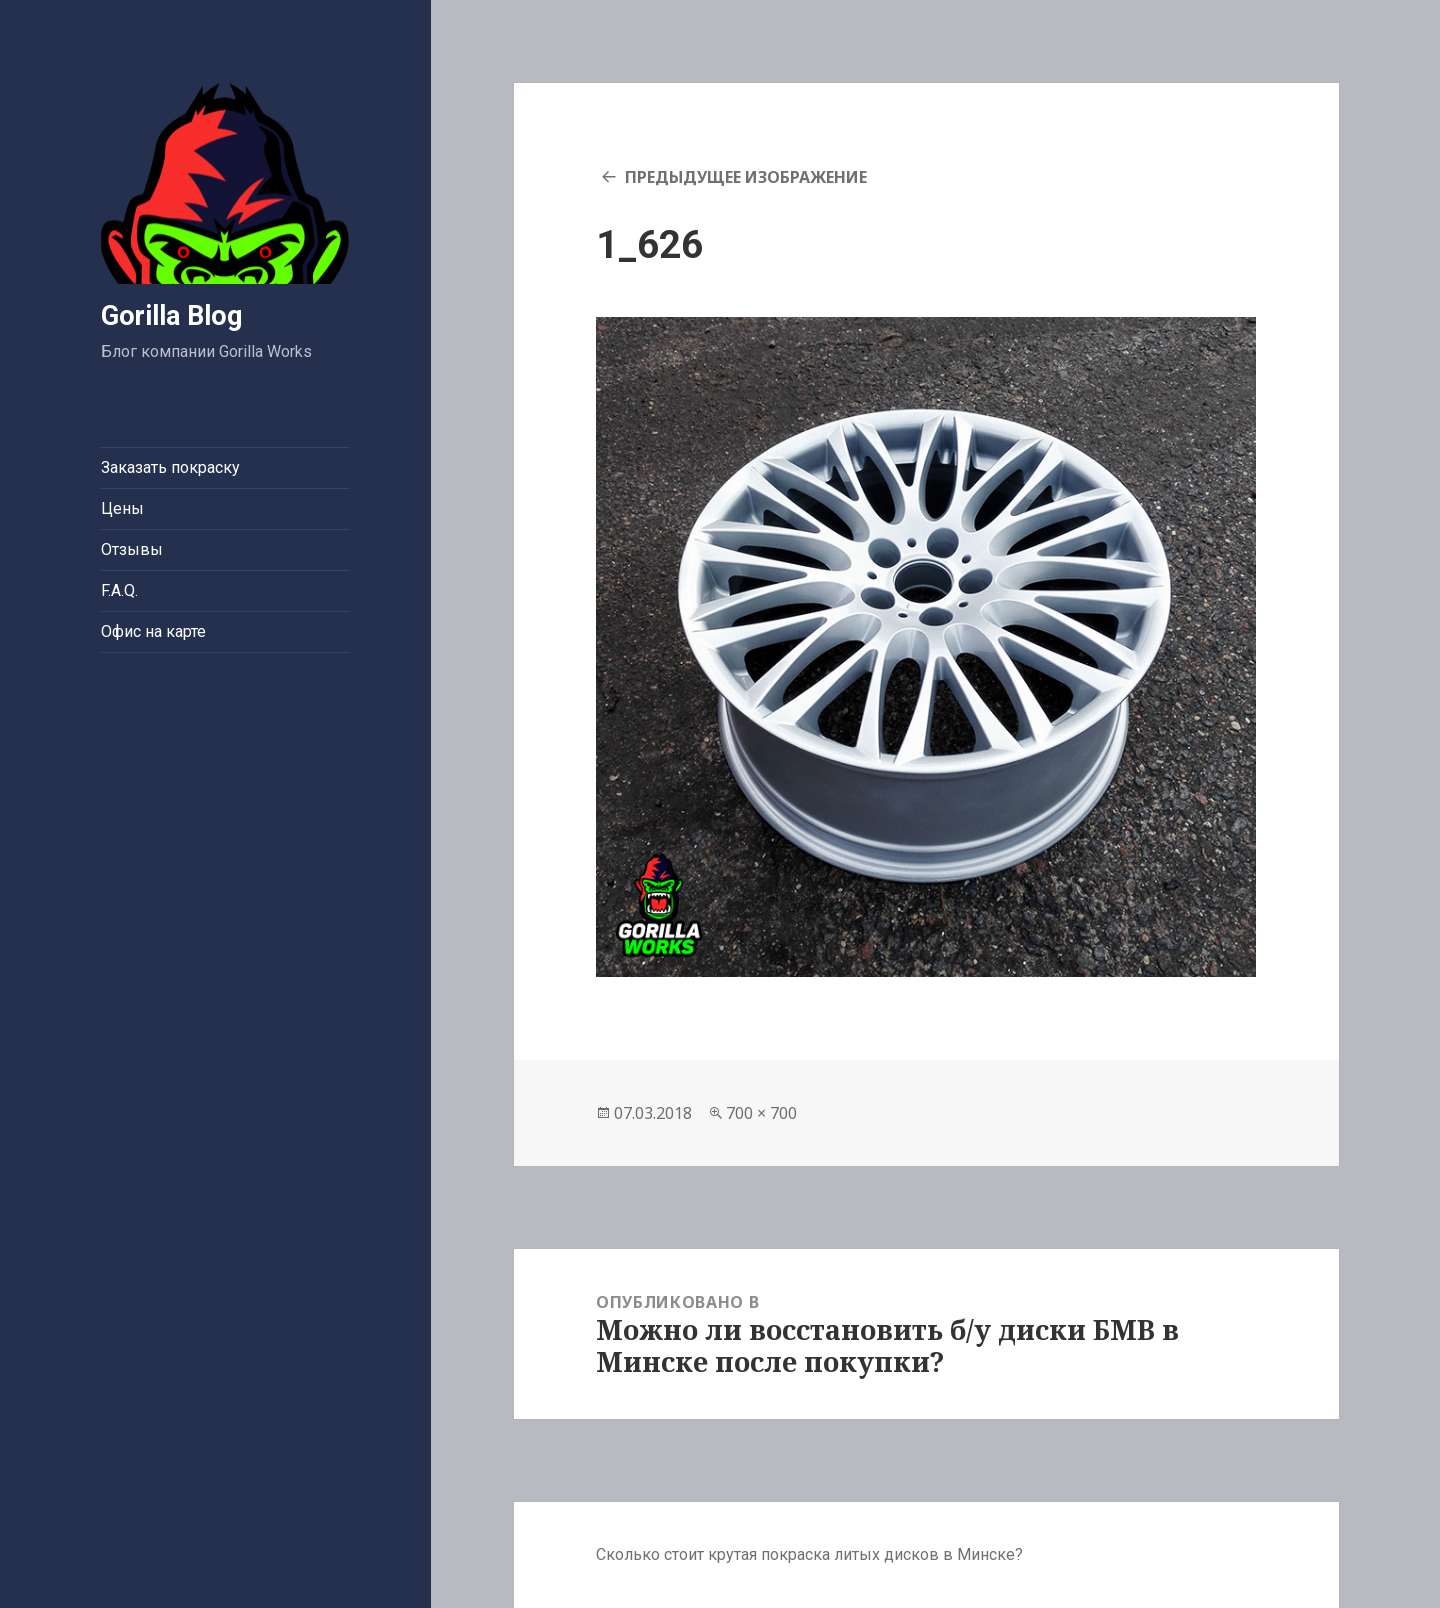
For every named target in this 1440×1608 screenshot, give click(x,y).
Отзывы (132, 549)
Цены (122, 508)
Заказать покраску (170, 467)
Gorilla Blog (171, 316)
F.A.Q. (119, 590)
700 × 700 (761, 1113)
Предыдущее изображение (746, 177)
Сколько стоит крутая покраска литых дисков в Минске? (809, 1554)
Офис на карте (153, 631)
